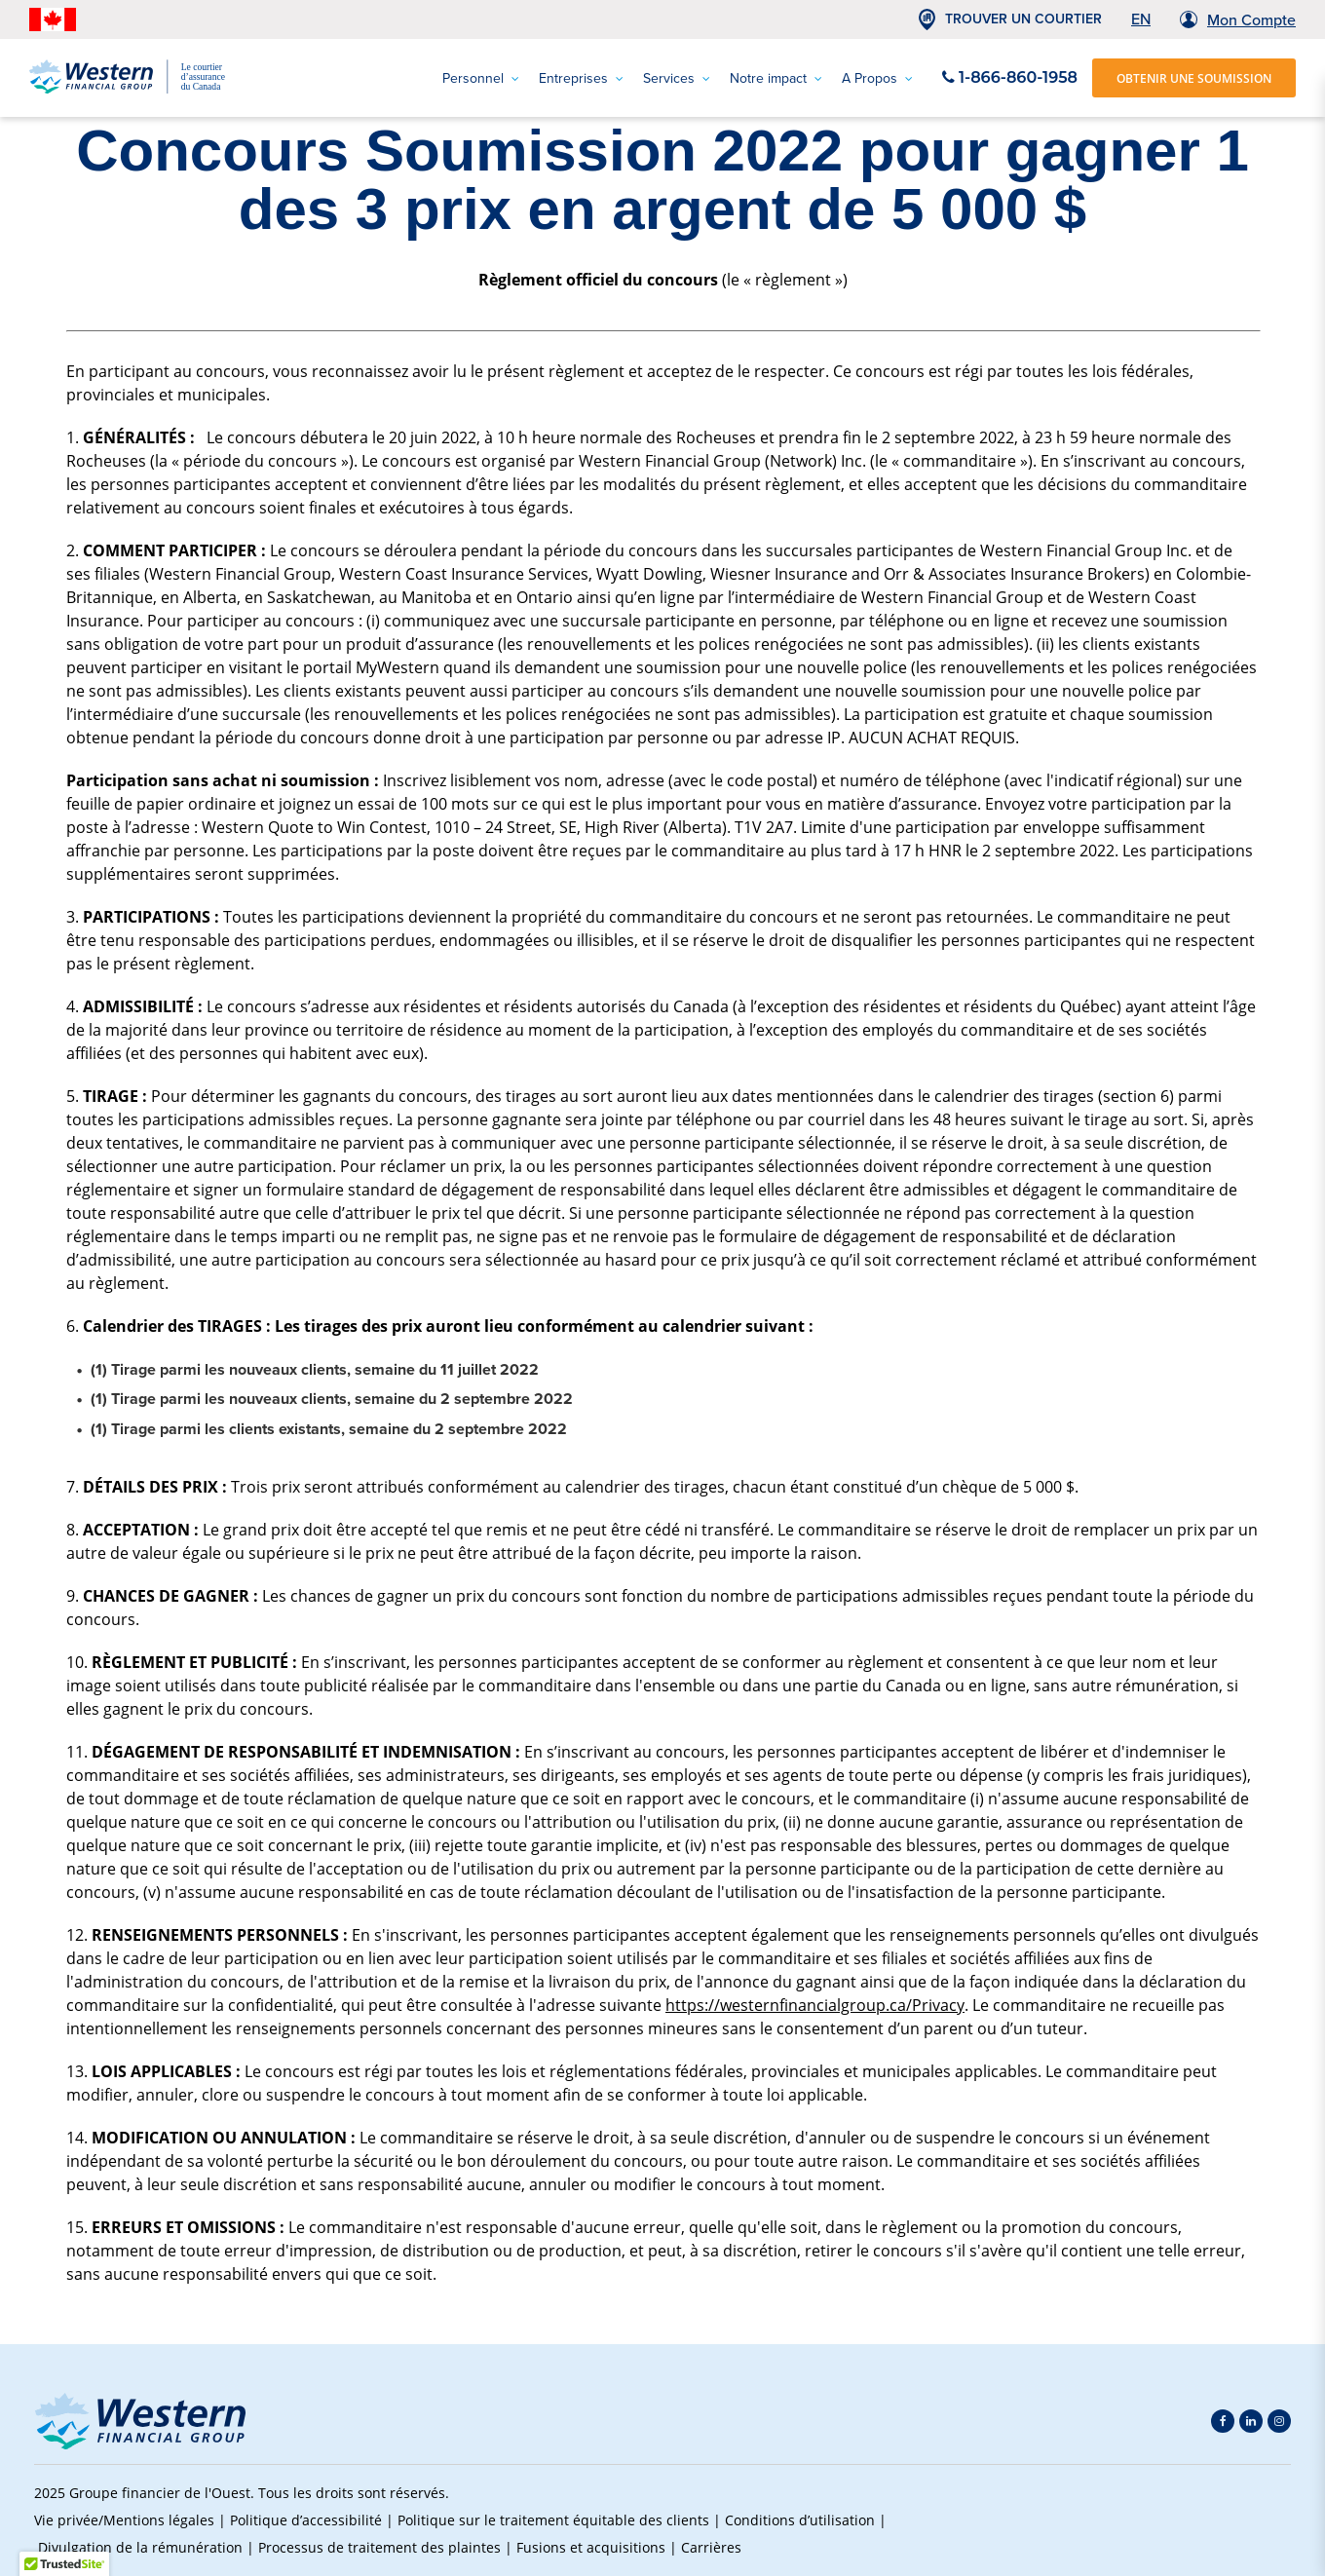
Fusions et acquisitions (590, 2547)
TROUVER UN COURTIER (1023, 19)
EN (1141, 19)
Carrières (711, 2547)
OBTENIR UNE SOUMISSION (1194, 78)
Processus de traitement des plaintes (379, 2547)
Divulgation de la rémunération (140, 2547)
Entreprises (581, 78)
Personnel (480, 78)
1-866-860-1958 (1010, 77)
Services (676, 78)
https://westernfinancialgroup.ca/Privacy (815, 2004)
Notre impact (776, 78)
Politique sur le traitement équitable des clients (553, 2520)
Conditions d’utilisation (800, 2520)
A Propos (877, 78)
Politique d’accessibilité (306, 2520)
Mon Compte (1251, 20)
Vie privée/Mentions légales (124, 2520)
